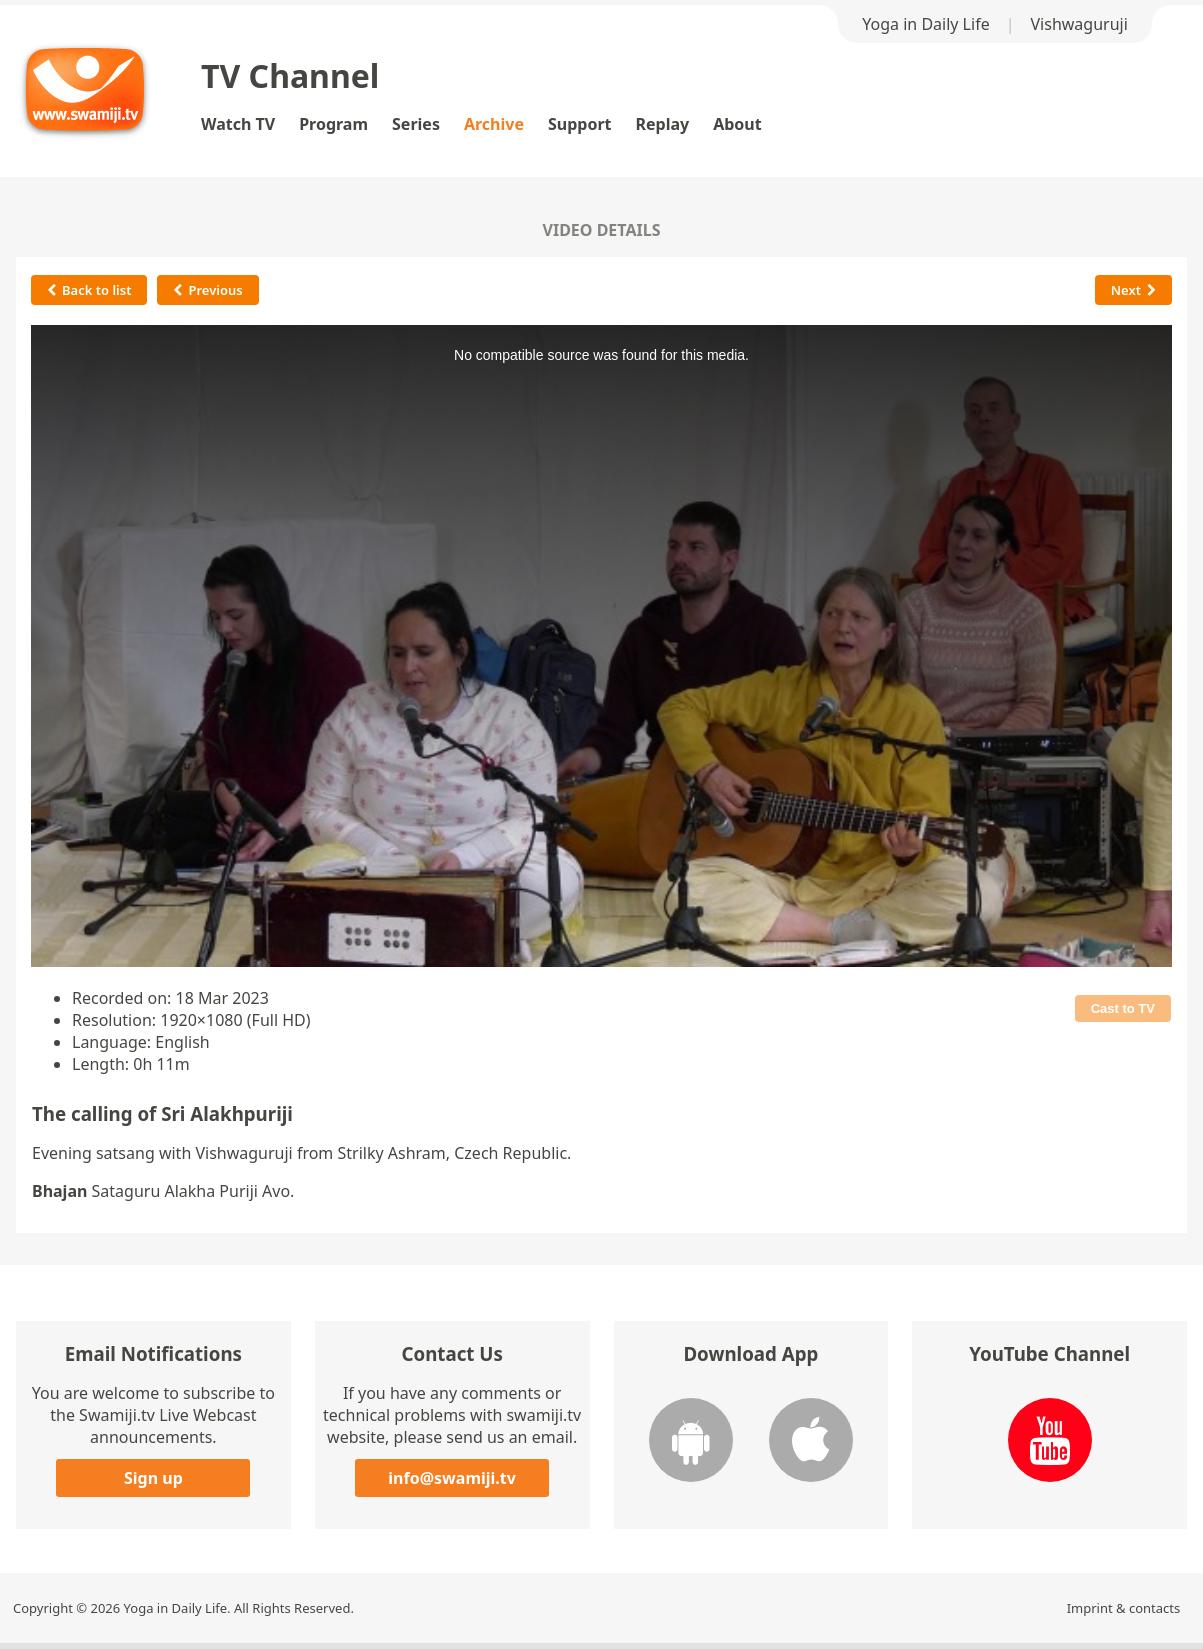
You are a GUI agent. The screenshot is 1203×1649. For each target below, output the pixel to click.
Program (333, 124)
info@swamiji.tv (452, 1478)
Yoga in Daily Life (925, 24)
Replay (663, 124)
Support (580, 124)
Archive (494, 124)
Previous (207, 290)
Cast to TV (1123, 1008)
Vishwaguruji (1079, 24)
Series (416, 124)
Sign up (153, 1478)
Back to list (89, 290)
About (737, 124)
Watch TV (238, 124)
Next (1133, 290)
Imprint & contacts (1124, 1608)
